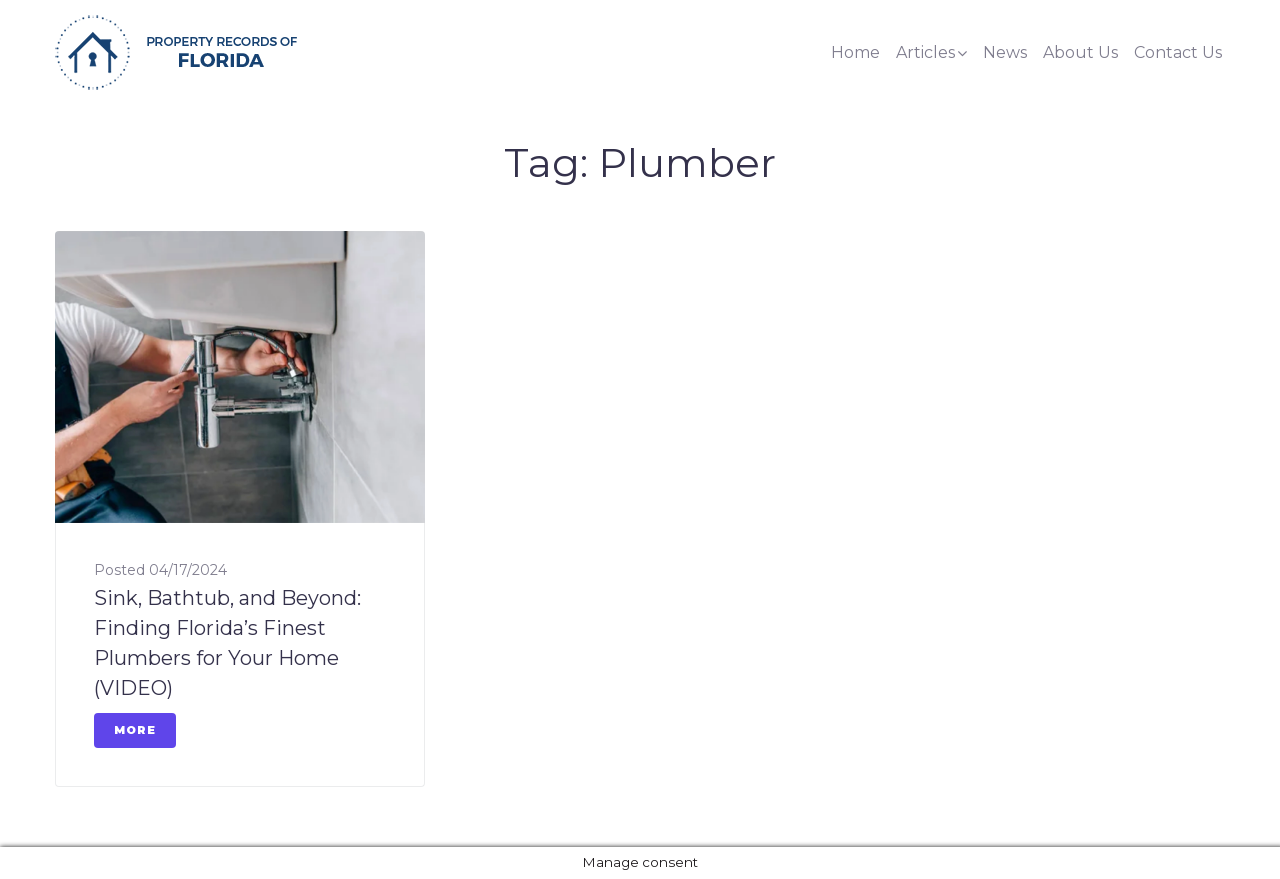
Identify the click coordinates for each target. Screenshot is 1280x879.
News (1005, 52)
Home (855, 52)
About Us (1080, 52)
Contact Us (1178, 52)
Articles (925, 52)
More (135, 730)
